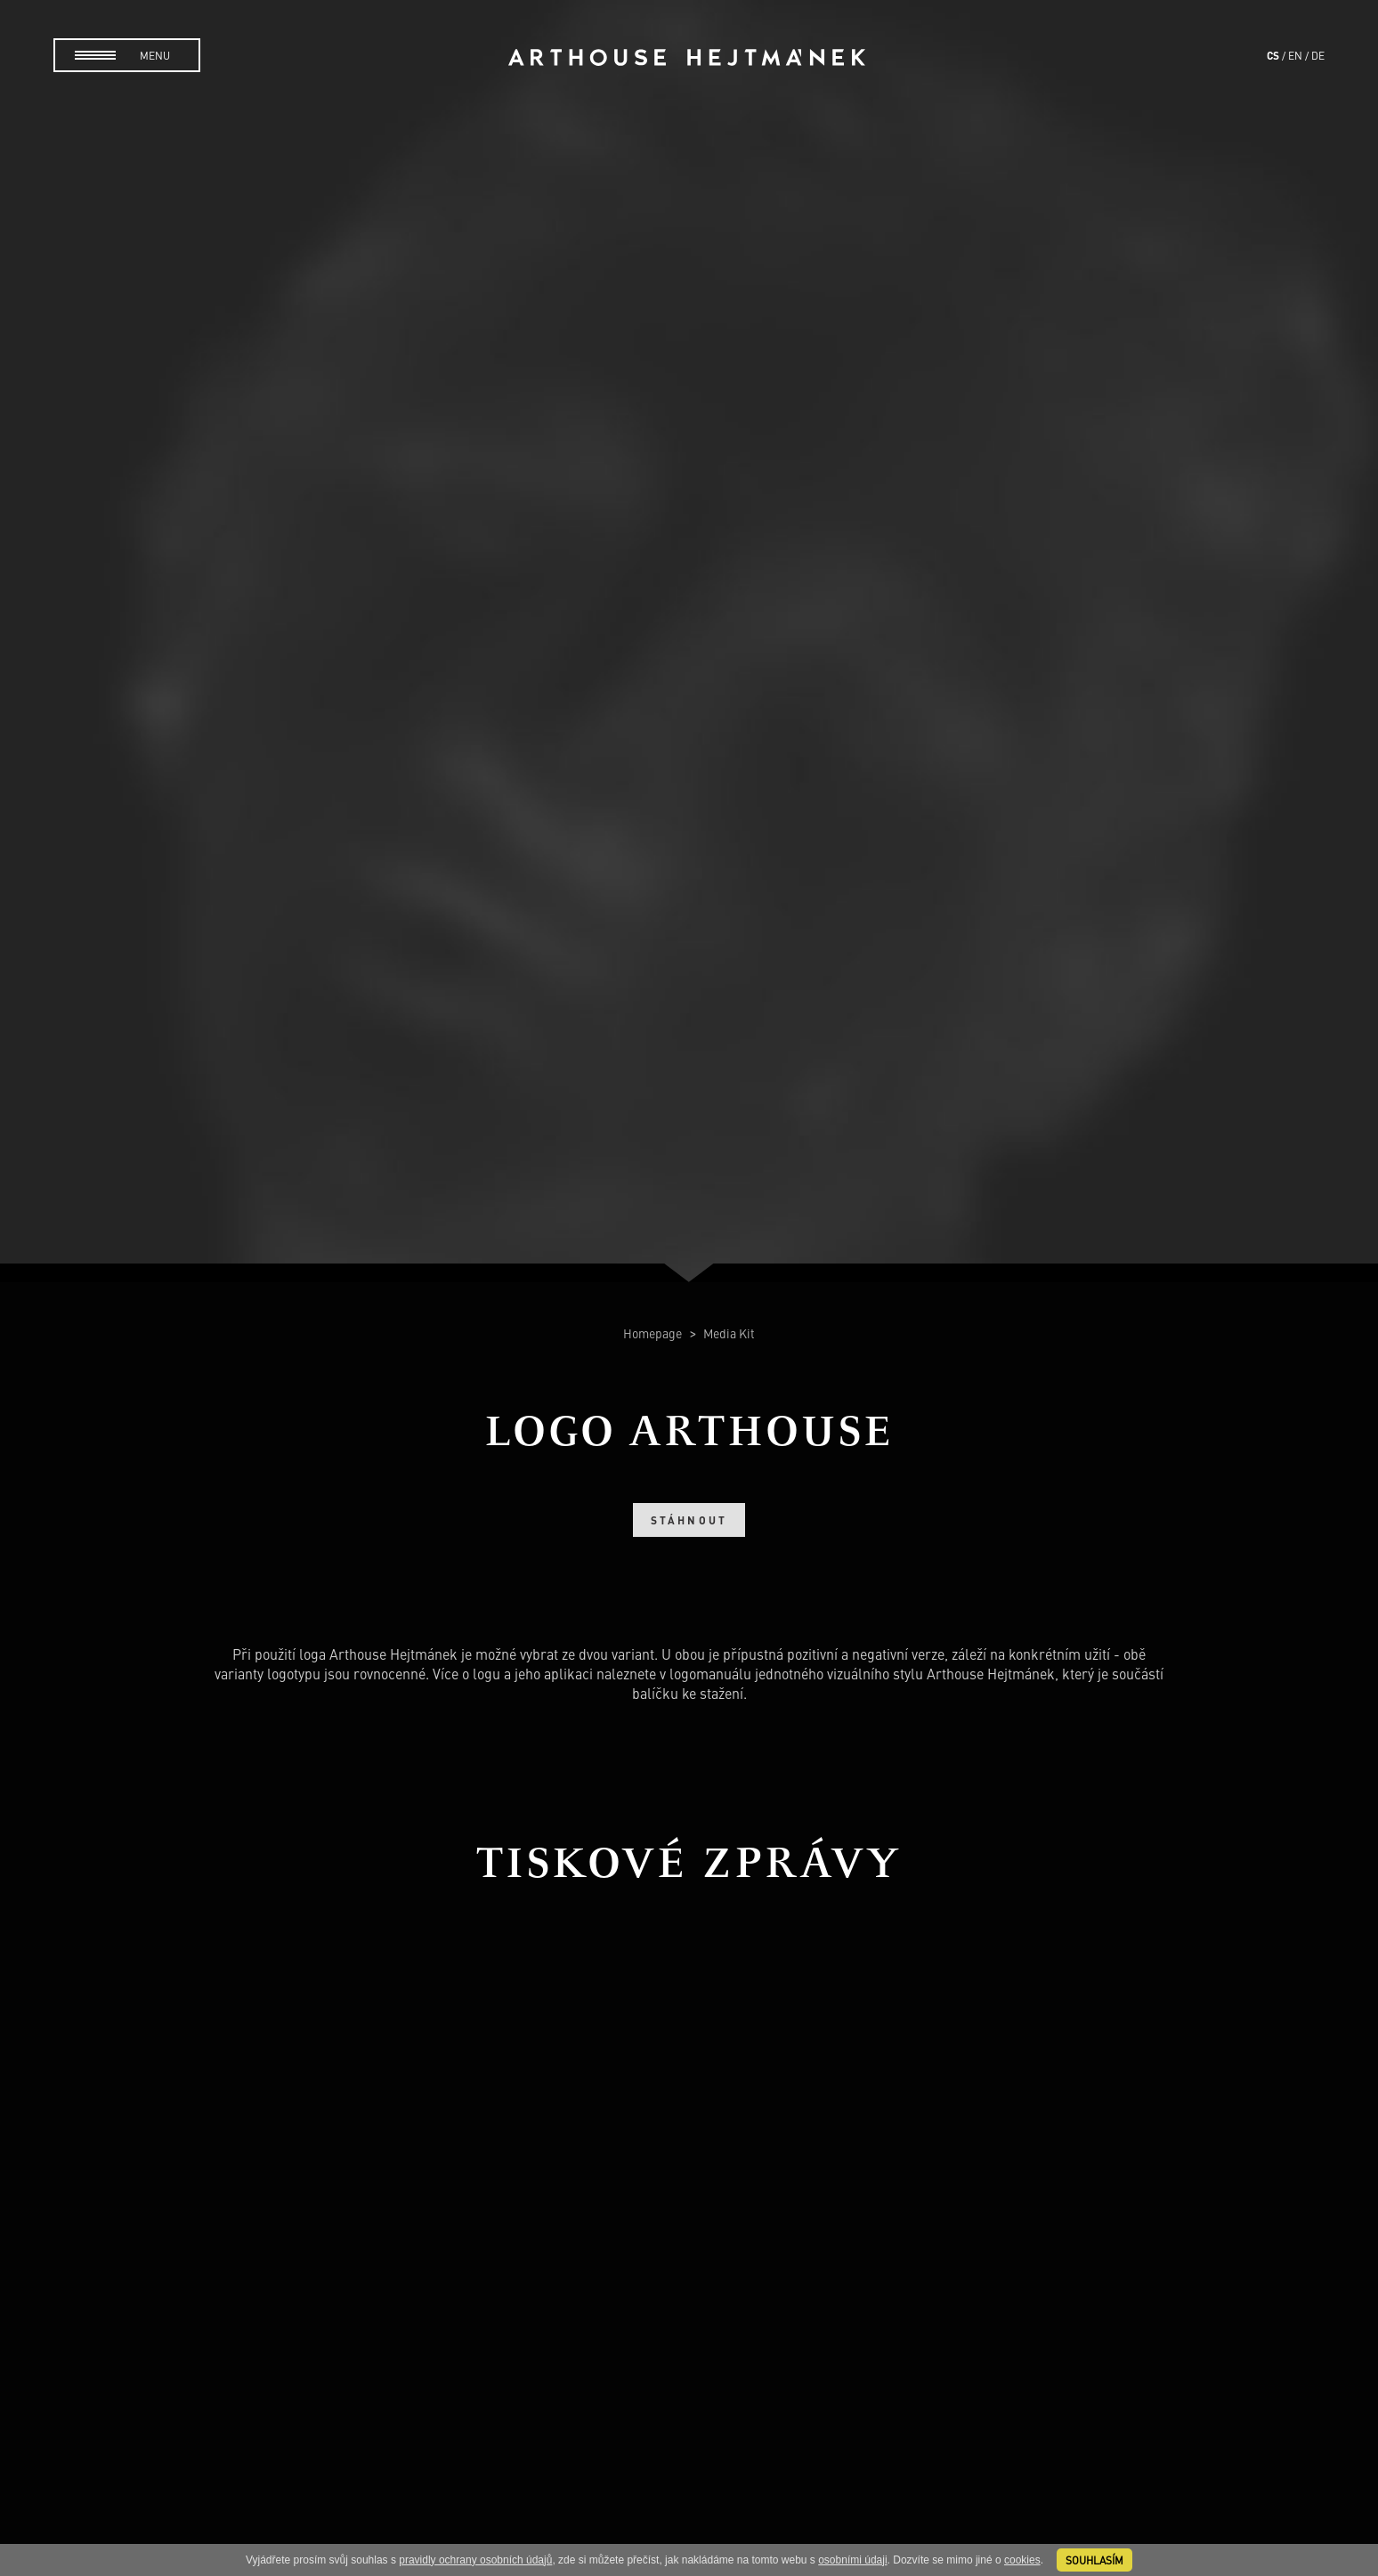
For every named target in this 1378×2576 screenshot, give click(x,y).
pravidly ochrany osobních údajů (475, 2560)
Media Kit (729, 1333)
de (1318, 55)
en (1295, 55)
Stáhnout (689, 1520)
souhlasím (1094, 2560)
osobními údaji (852, 2560)
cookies (1022, 2560)
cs (1273, 55)
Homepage (654, 1333)
